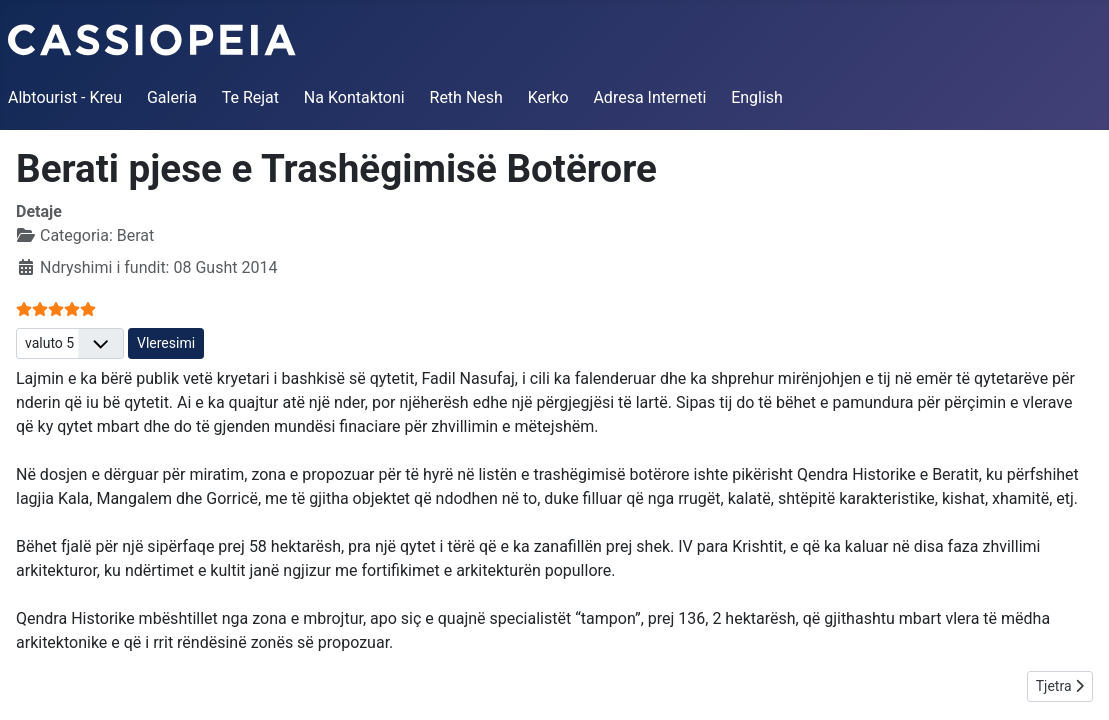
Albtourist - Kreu (65, 97)
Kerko (548, 97)
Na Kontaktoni (354, 97)
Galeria (172, 97)
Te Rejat (250, 97)
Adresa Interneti (649, 97)
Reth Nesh (466, 97)
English (757, 97)
